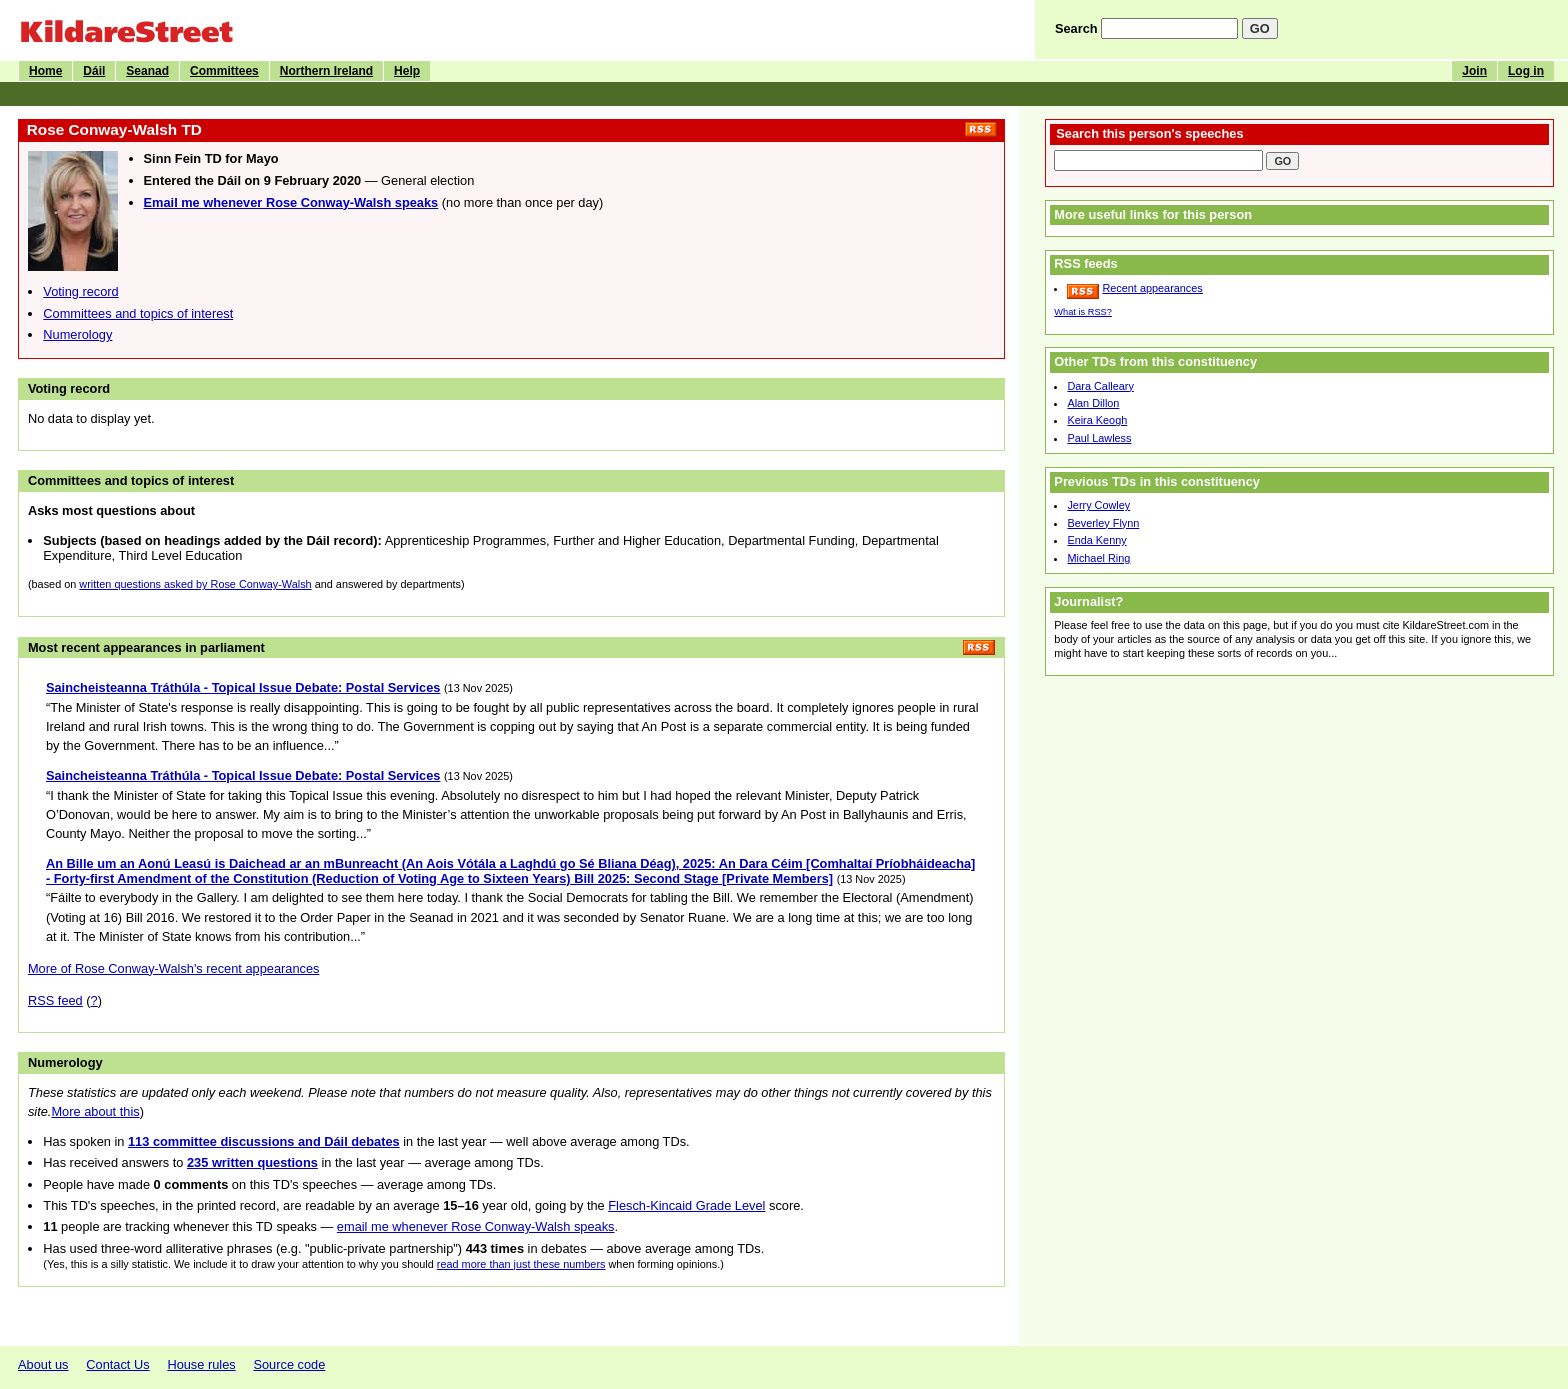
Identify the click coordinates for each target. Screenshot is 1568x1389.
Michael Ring (1098, 558)
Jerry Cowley (1098, 505)
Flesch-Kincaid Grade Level (686, 1205)
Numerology (77, 334)
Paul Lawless (1099, 438)
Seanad (147, 71)
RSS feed (55, 1000)
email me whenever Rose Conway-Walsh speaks (476, 1226)
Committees (224, 71)
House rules (201, 1364)
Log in (1526, 71)
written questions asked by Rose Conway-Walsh (195, 584)
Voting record (80, 291)
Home (45, 71)
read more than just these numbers (521, 1264)
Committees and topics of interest (138, 313)
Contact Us (117, 1364)
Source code (289, 1364)
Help (407, 71)
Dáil (94, 71)
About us (43, 1364)
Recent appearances (1152, 288)
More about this (95, 1111)
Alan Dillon (1093, 403)
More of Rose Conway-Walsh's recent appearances (173, 968)
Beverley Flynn (1103, 523)
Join (1474, 71)
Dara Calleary (1100, 386)
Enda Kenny (1096, 540)
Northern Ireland (326, 71)
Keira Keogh (1097, 420)
